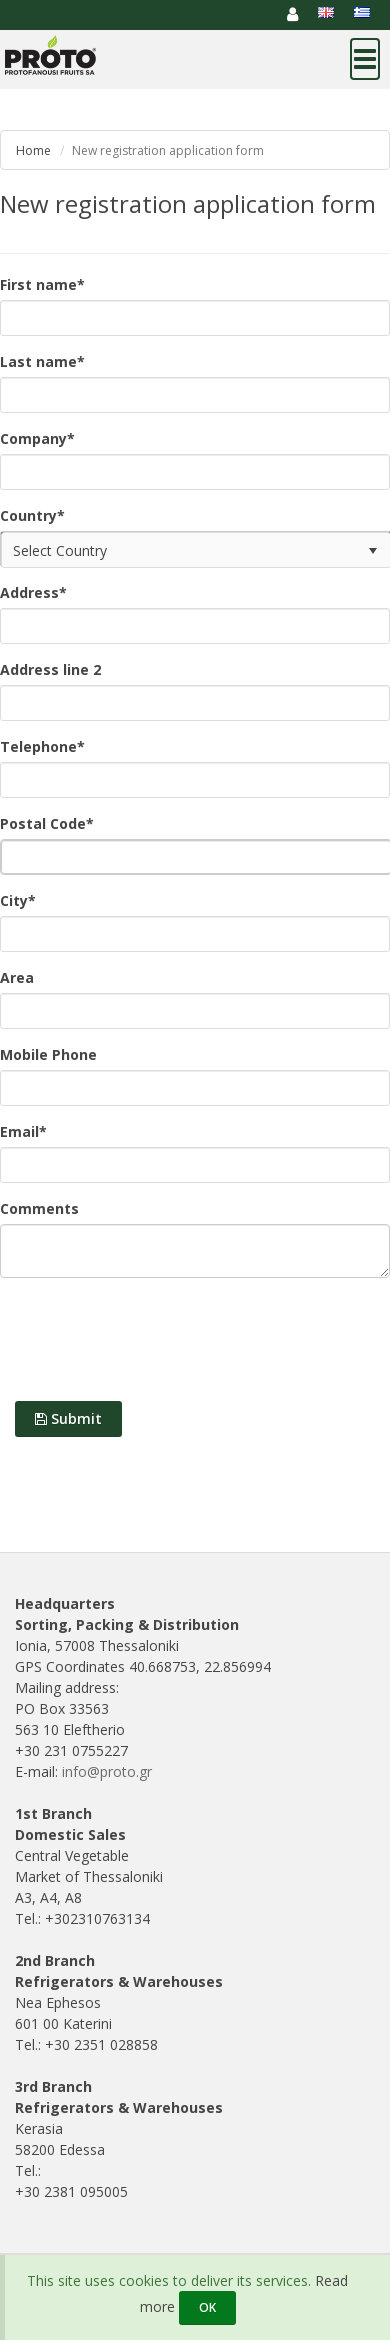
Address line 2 (50, 669)
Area (17, 977)
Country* (32, 515)
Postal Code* (47, 823)
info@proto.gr (107, 1771)
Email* (23, 1131)
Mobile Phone (48, 1054)
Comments (39, 1208)
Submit (68, 1418)
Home (33, 150)
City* (18, 900)
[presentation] (152, 1342)
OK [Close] (207, 2307)
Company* (37, 438)
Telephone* (42, 746)
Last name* (42, 361)
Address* (33, 592)
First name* (42, 284)
